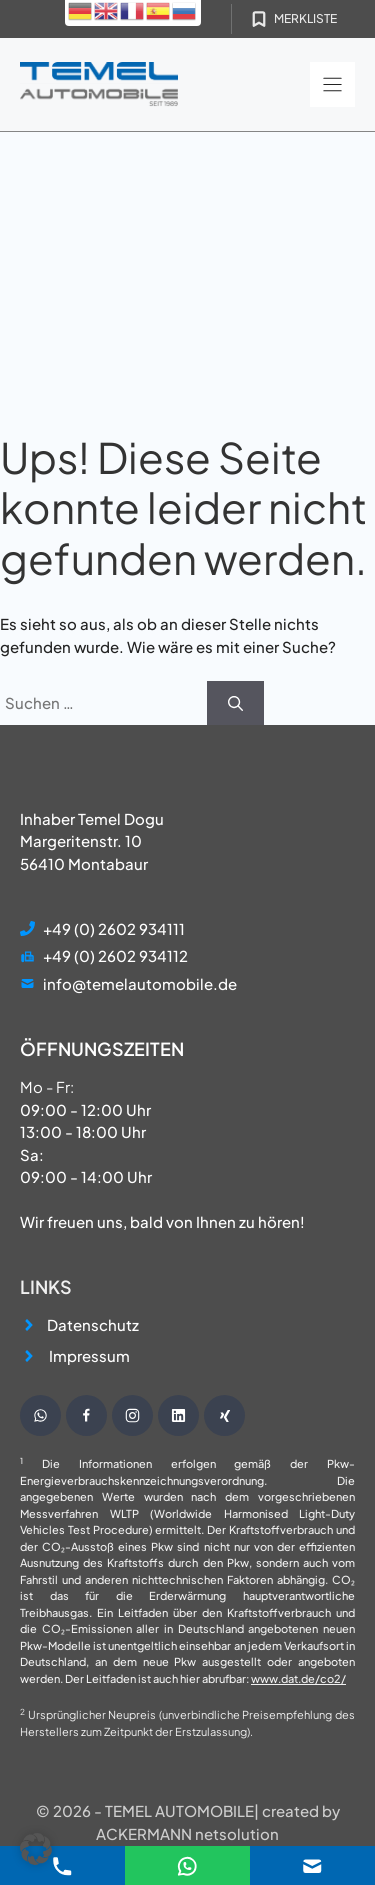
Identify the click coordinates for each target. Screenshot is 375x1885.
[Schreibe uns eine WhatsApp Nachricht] (40, 1415)
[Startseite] (99, 84)
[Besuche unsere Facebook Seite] (86, 1415)
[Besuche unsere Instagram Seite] (132, 1415)
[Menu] (332, 84)
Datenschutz (93, 1324)
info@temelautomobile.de (140, 983)
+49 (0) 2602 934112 (115, 955)
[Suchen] (235, 703)
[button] (36, 1849)
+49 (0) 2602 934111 (114, 928)
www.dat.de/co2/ (298, 1678)
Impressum (89, 1355)
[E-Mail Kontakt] (187, 1863)
